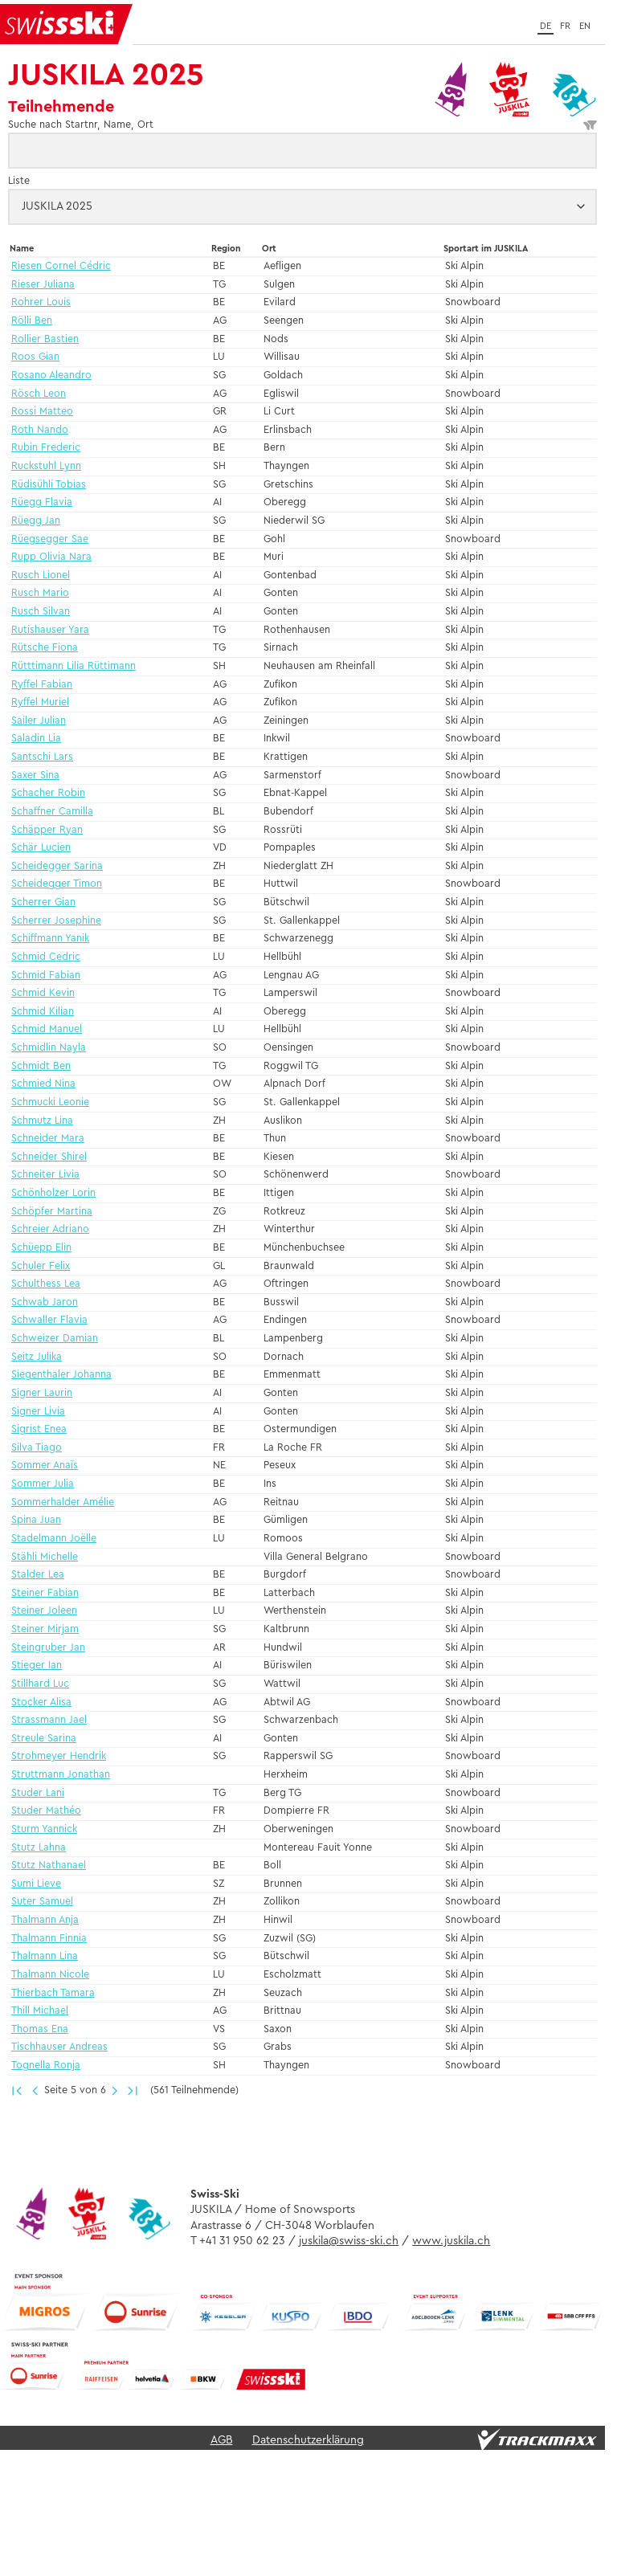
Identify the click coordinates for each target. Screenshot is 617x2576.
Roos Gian (35, 357)
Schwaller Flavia (49, 1320)
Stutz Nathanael (48, 1865)
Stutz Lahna (38, 1848)
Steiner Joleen (44, 1611)
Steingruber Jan (48, 1648)
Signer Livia (38, 1412)
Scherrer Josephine (56, 921)
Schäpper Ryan (47, 830)
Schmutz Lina (42, 1121)
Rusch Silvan (40, 611)
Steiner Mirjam (45, 1629)
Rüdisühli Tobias (48, 485)
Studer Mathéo (46, 1811)
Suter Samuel (42, 1902)
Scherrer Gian (43, 902)
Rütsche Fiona (44, 648)
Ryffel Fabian (41, 685)
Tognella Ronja (45, 2065)
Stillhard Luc (40, 1684)
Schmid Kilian (42, 1012)
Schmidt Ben (41, 1066)
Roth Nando (39, 430)
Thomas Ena (39, 2029)
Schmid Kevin (43, 993)
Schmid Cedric (45, 957)
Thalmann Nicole (50, 1975)
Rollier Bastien (45, 339)
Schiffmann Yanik (50, 938)
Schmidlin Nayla (48, 1048)
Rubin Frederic (45, 448)
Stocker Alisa (41, 1702)
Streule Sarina (43, 1738)
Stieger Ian (36, 1665)
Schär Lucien (41, 848)
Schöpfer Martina (51, 1212)
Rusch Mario (40, 593)
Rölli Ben (31, 321)
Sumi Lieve (36, 1884)
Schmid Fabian (45, 975)
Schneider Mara (47, 1138)
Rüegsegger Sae (49, 539)
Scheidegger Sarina (57, 866)
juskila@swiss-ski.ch (348, 2240)
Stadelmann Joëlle (53, 1538)
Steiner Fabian (45, 1593)
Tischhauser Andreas (59, 2047)
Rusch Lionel (40, 575)
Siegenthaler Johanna (61, 1375)
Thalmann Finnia (49, 1938)
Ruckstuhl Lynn (46, 466)
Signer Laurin (41, 1393)
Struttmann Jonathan (60, 1775)
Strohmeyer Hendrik (58, 1756)
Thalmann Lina (44, 1956)
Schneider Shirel (49, 1157)
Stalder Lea (37, 1575)
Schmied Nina (43, 1084)
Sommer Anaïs (44, 1465)
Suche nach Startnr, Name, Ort (302, 125)
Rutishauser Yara (50, 630)
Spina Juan (36, 1520)
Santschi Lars (42, 757)
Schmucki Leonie (50, 1102)
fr (565, 26)
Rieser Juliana (43, 285)
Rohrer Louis (41, 302)
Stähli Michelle (44, 1557)
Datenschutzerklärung (308, 2439)
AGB (221, 2439)
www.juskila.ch (451, 2240)
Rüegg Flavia (41, 502)
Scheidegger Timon (56, 884)
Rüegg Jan (35, 521)
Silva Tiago (36, 1448)
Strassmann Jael (49, 1720)
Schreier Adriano (50, 1229)
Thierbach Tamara (53, 1993)
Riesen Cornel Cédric (61, 266)
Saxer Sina (35, 775)
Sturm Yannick (44, 1829)
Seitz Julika (36, 1357)
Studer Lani (37, 1793)
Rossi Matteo (42, 411)
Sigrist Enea (39, 1429)
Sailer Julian (38, 721)
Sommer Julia (42, 1484)
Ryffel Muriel (40, 702)
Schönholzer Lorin (53, 1193)
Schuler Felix (40, 1266)
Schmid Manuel (46, 1029)
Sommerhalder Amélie (62, 1502)
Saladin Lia (36, 738)
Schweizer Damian (54, 1338)
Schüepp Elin (41, 1248)
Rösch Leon (38, 394)
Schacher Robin (48, 793)
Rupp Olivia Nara (51, 557)
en (584, 26)
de (545, 26)
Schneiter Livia (45, 1175)
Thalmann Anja (45, 1920)
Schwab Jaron (44, 1302)
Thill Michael (39, 2011)
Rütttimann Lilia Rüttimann (73, 666)
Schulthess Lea (45, 1284)
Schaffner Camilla (52, 812)
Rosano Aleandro (51, 375)
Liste (19, 181)
